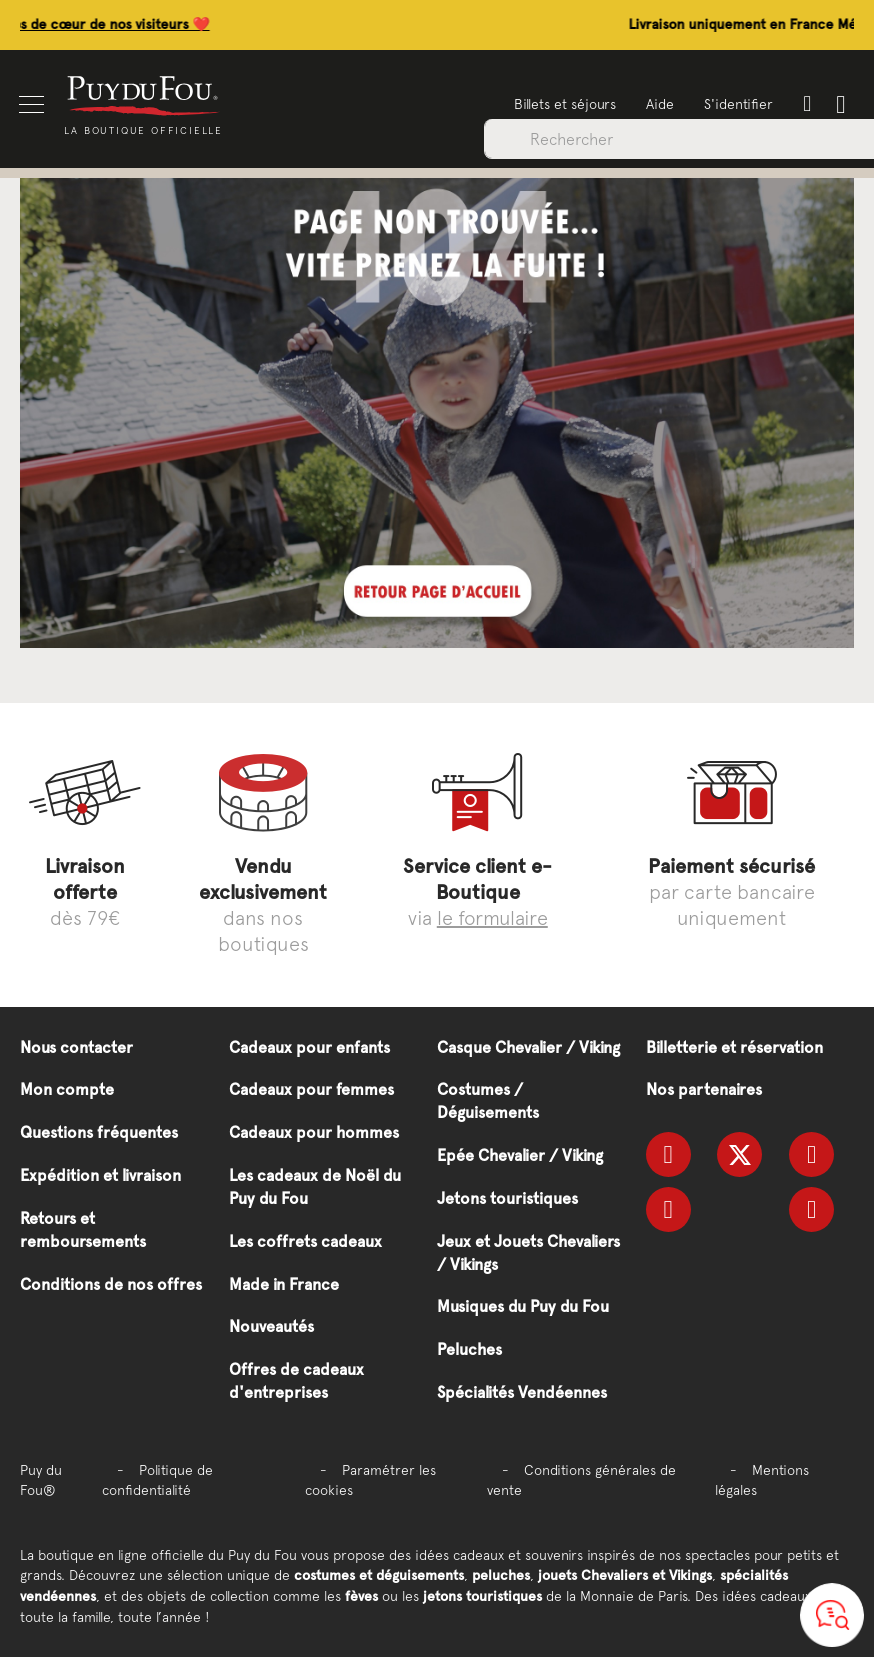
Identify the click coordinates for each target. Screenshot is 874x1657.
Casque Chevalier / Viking (528, 1047)
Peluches (469, 1349)
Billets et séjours (564, 104)
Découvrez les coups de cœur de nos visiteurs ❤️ (157, 24)
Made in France (284, 1284)
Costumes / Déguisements (488, 1101)
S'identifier (737, 104)
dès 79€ (85, 891)
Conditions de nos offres (111, 1284)
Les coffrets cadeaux (305, 1241)
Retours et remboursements (83, 1230)
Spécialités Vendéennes (522, 1392)
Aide (659, 104)
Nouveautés (271, 1326)
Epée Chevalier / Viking (520, 1155)
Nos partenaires (704, 1089)
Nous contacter (76, 1047)
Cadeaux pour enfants (309, 1047)
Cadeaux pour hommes (314, 1132)
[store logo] (145, 94)
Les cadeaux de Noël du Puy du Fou (315, 1187)
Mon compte (67, 1089)
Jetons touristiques (507, 1198)
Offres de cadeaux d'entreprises (296, 1381)
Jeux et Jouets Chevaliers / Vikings (528, 1253)
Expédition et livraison (100, 1175)
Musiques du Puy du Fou (523, 1306)
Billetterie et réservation (734, 1047)
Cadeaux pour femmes (311, 1089)
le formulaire (492, 917)
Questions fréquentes (99, 1132)
